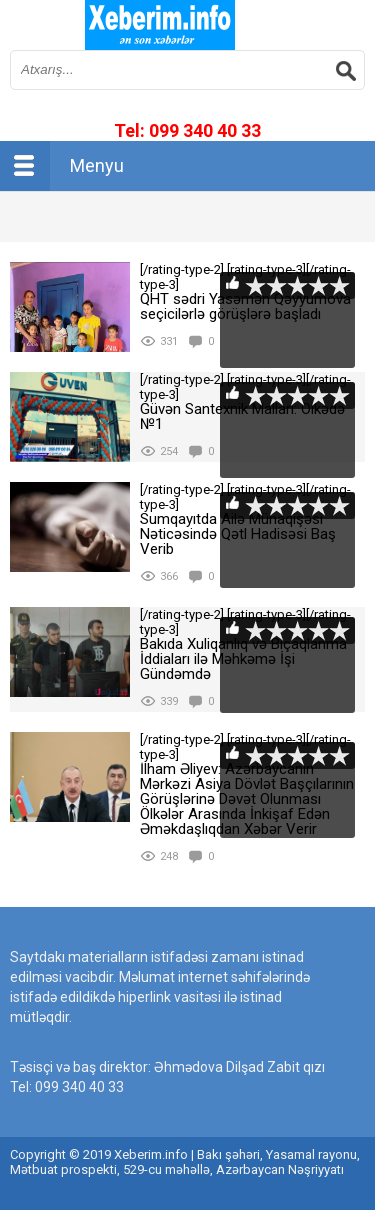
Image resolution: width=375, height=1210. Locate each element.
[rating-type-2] (70, 307)
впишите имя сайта (160, 25)
